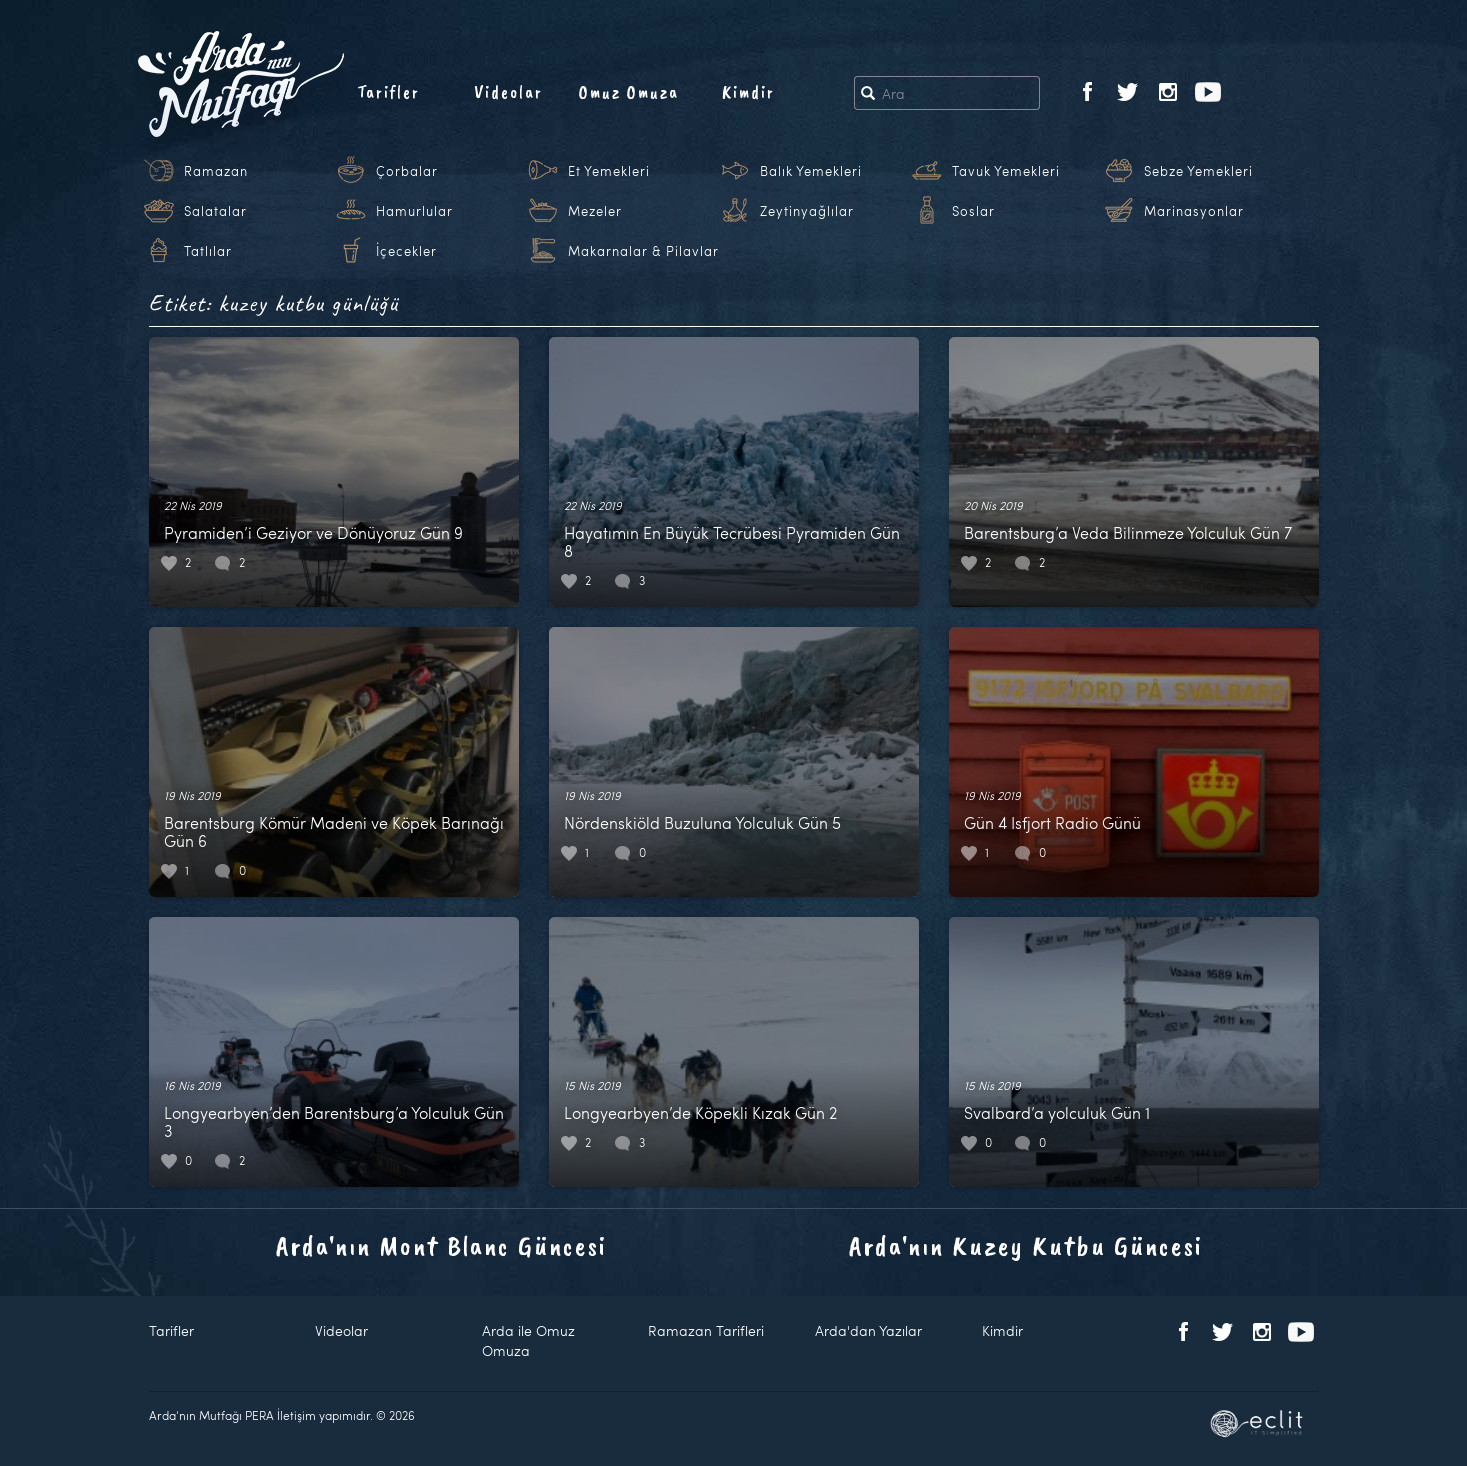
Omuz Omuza (629, 92)
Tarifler (388, 92)
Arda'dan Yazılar (868, 1330)
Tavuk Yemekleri (1006, 171)
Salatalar (215, 211)
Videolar (508, 92)
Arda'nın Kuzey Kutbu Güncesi (1026, 1245)
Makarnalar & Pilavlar (643, 251)
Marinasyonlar (1194, 211)
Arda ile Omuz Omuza (528, 1340)
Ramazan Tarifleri (706, 1330)
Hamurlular (414, 211)
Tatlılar (208, 251)
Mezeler (595, 211)
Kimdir (748, 92)
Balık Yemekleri (811, 171)
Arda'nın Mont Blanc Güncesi (441, 1245)
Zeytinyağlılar (807, 211)
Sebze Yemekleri (1198, 171)
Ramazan (216, 171)
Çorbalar (407, 171)
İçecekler (406, 251)
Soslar (973, 211)
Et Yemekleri (609, 171)
